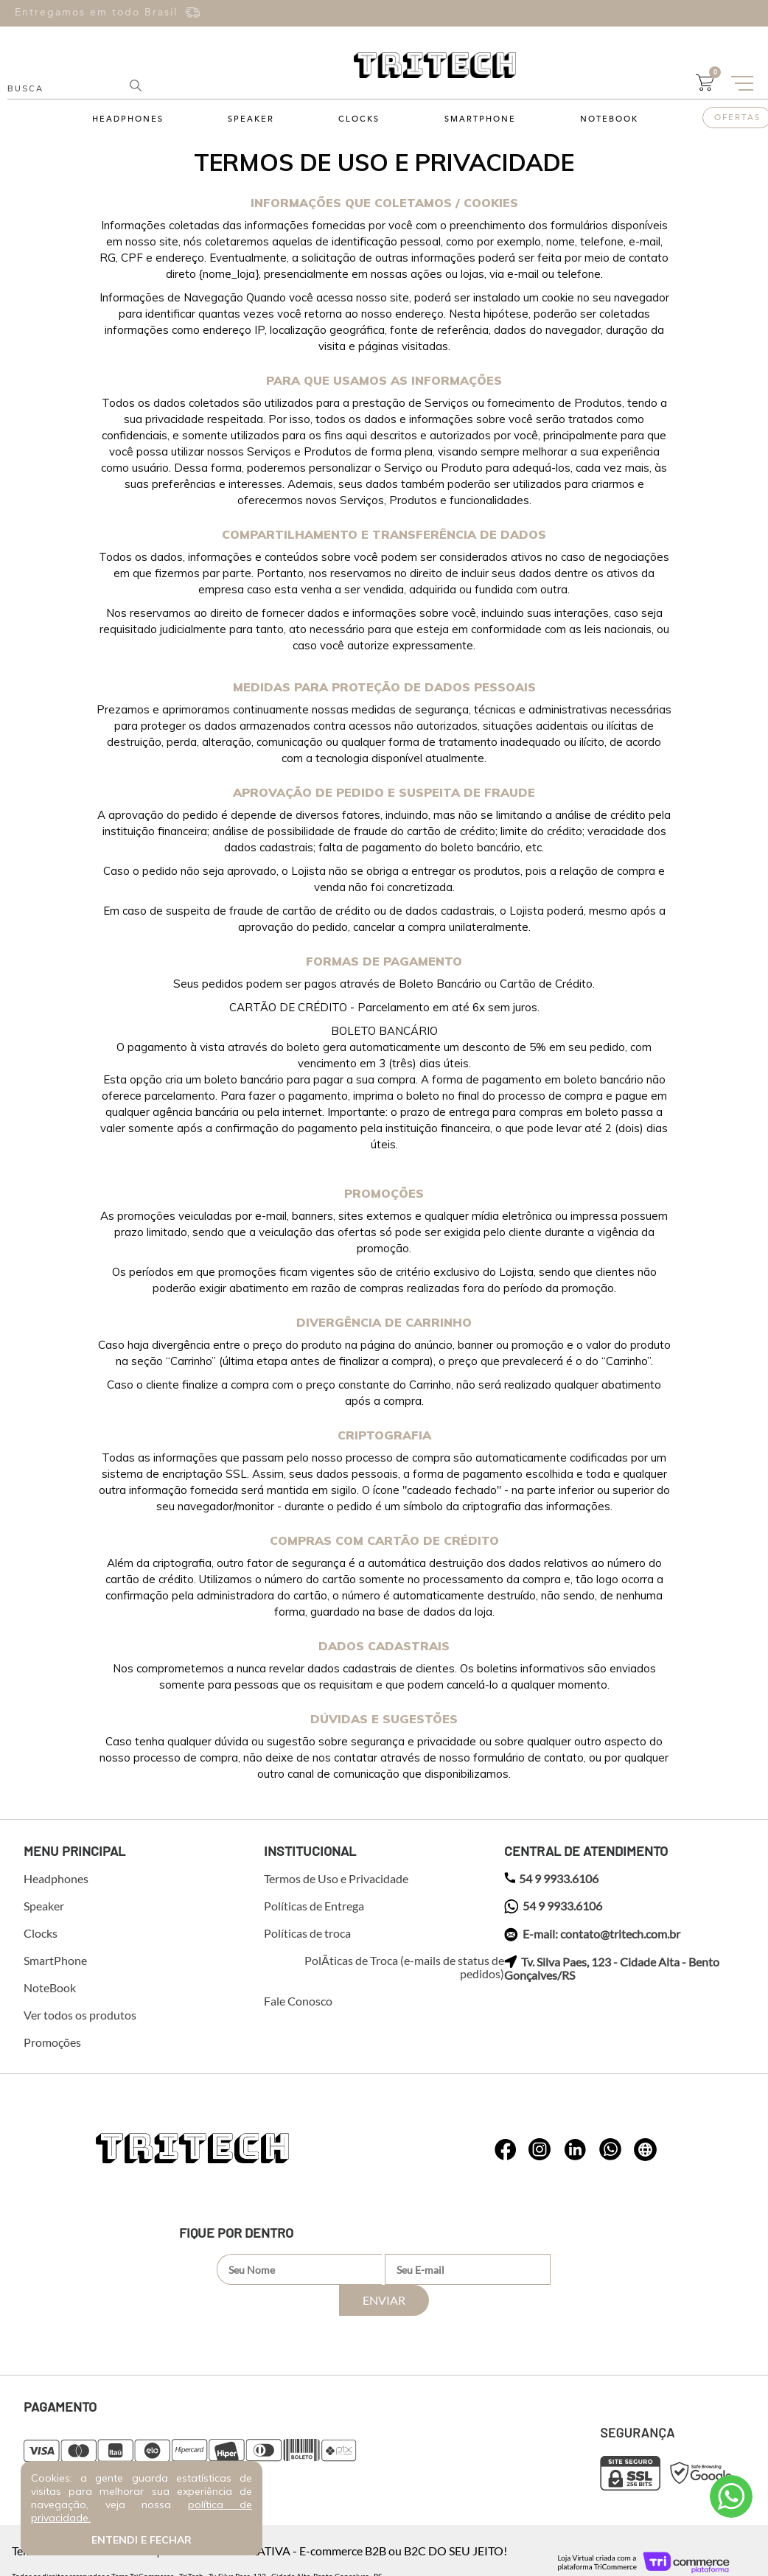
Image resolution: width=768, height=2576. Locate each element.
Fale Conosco (298, 2001)
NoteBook (609, 119)
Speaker (251, 119)
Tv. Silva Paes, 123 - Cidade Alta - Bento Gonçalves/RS (611, 1968)
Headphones (128, 119)
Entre (704, 8)
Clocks (359, 119)
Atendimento (731, 2496)
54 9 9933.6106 (551, 1878)
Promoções (52, 2042)
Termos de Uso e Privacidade (336, 1878)
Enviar (552, 2269)
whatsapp (505, 2149)
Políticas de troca (307, 1933)
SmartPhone (480, 119)
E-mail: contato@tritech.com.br (592, 1934)
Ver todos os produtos (80, 2015)
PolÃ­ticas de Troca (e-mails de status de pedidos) (404, 1967)
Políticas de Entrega (314, 1906)
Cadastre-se (605, 19)
